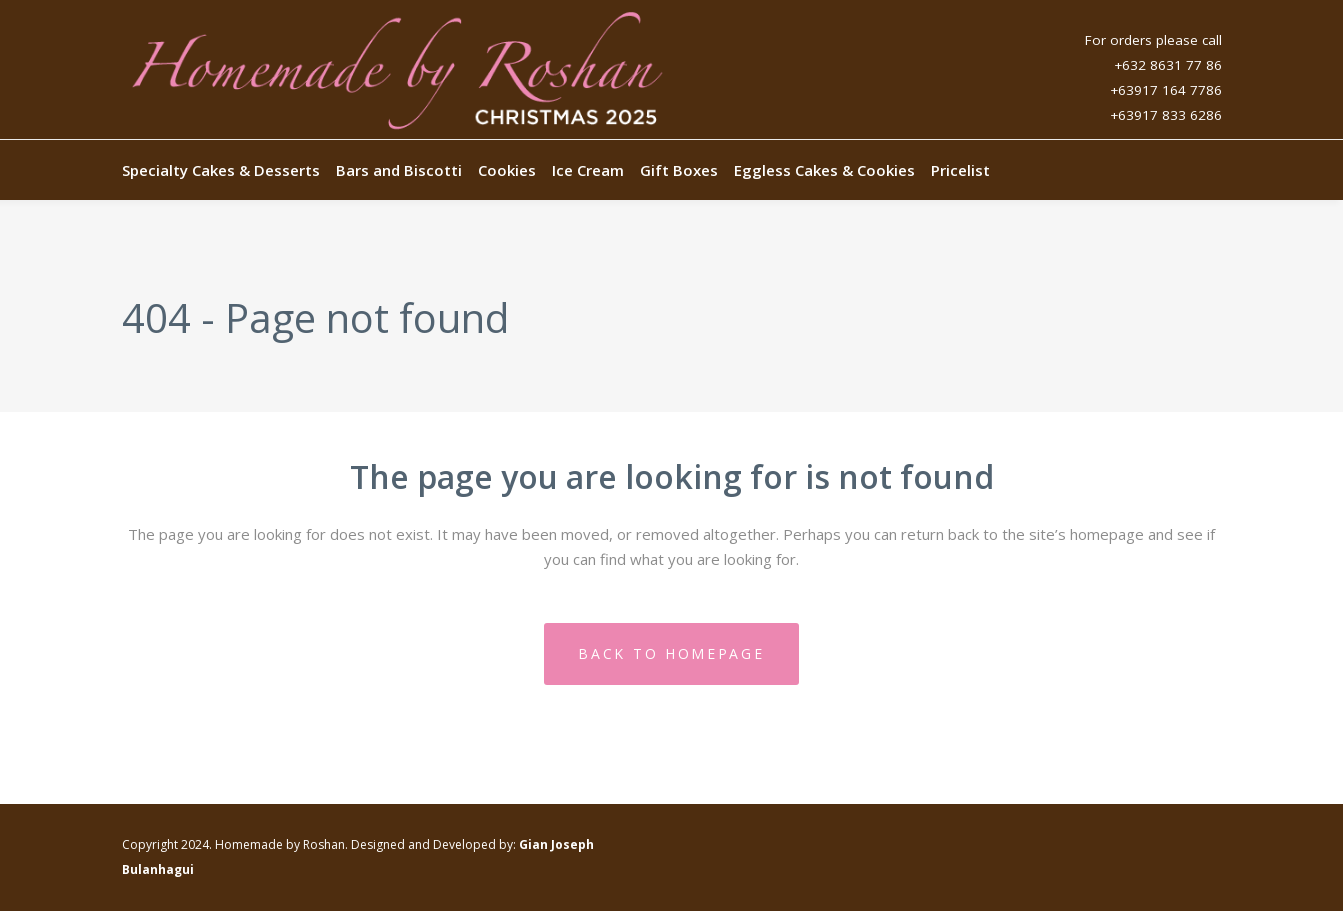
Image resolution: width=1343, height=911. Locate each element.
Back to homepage (671, 653)
